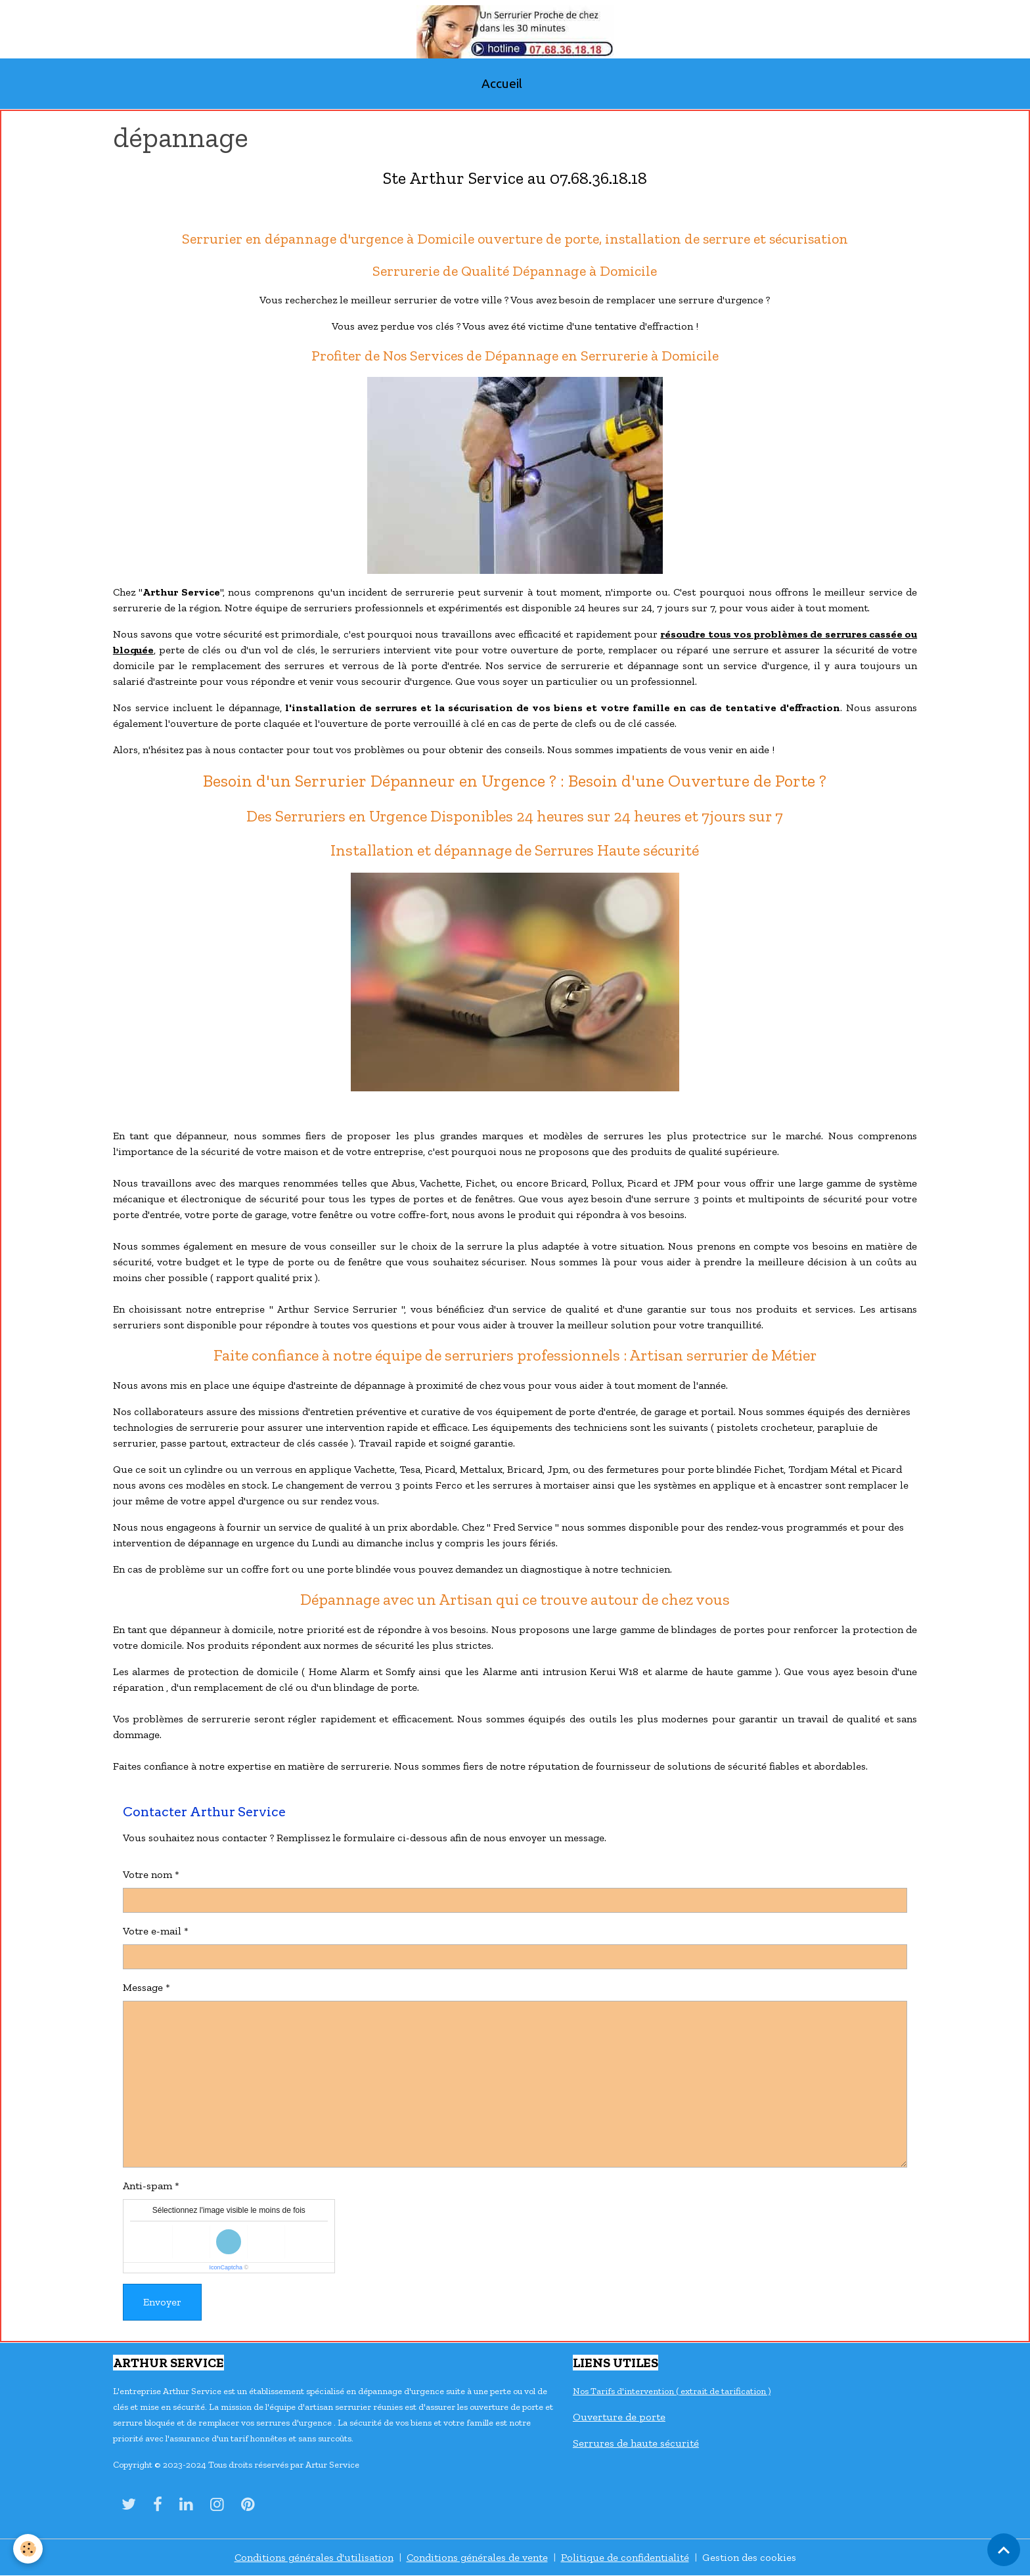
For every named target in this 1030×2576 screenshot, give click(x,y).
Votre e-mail (152, 1931)
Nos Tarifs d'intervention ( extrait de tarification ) (672, 2391)
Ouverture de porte (619, 2417)
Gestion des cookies (749, 2557)
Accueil (501, 83)
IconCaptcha (225, 2267)
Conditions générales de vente (477, 2557)
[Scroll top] (1003, 2549)
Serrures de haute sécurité (636, 2443)
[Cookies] (28, 2549)
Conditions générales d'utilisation (314, 2557)
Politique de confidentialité (625, 2557)
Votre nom (147, 1874)
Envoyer (162, 2302)
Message (143, 1987)
